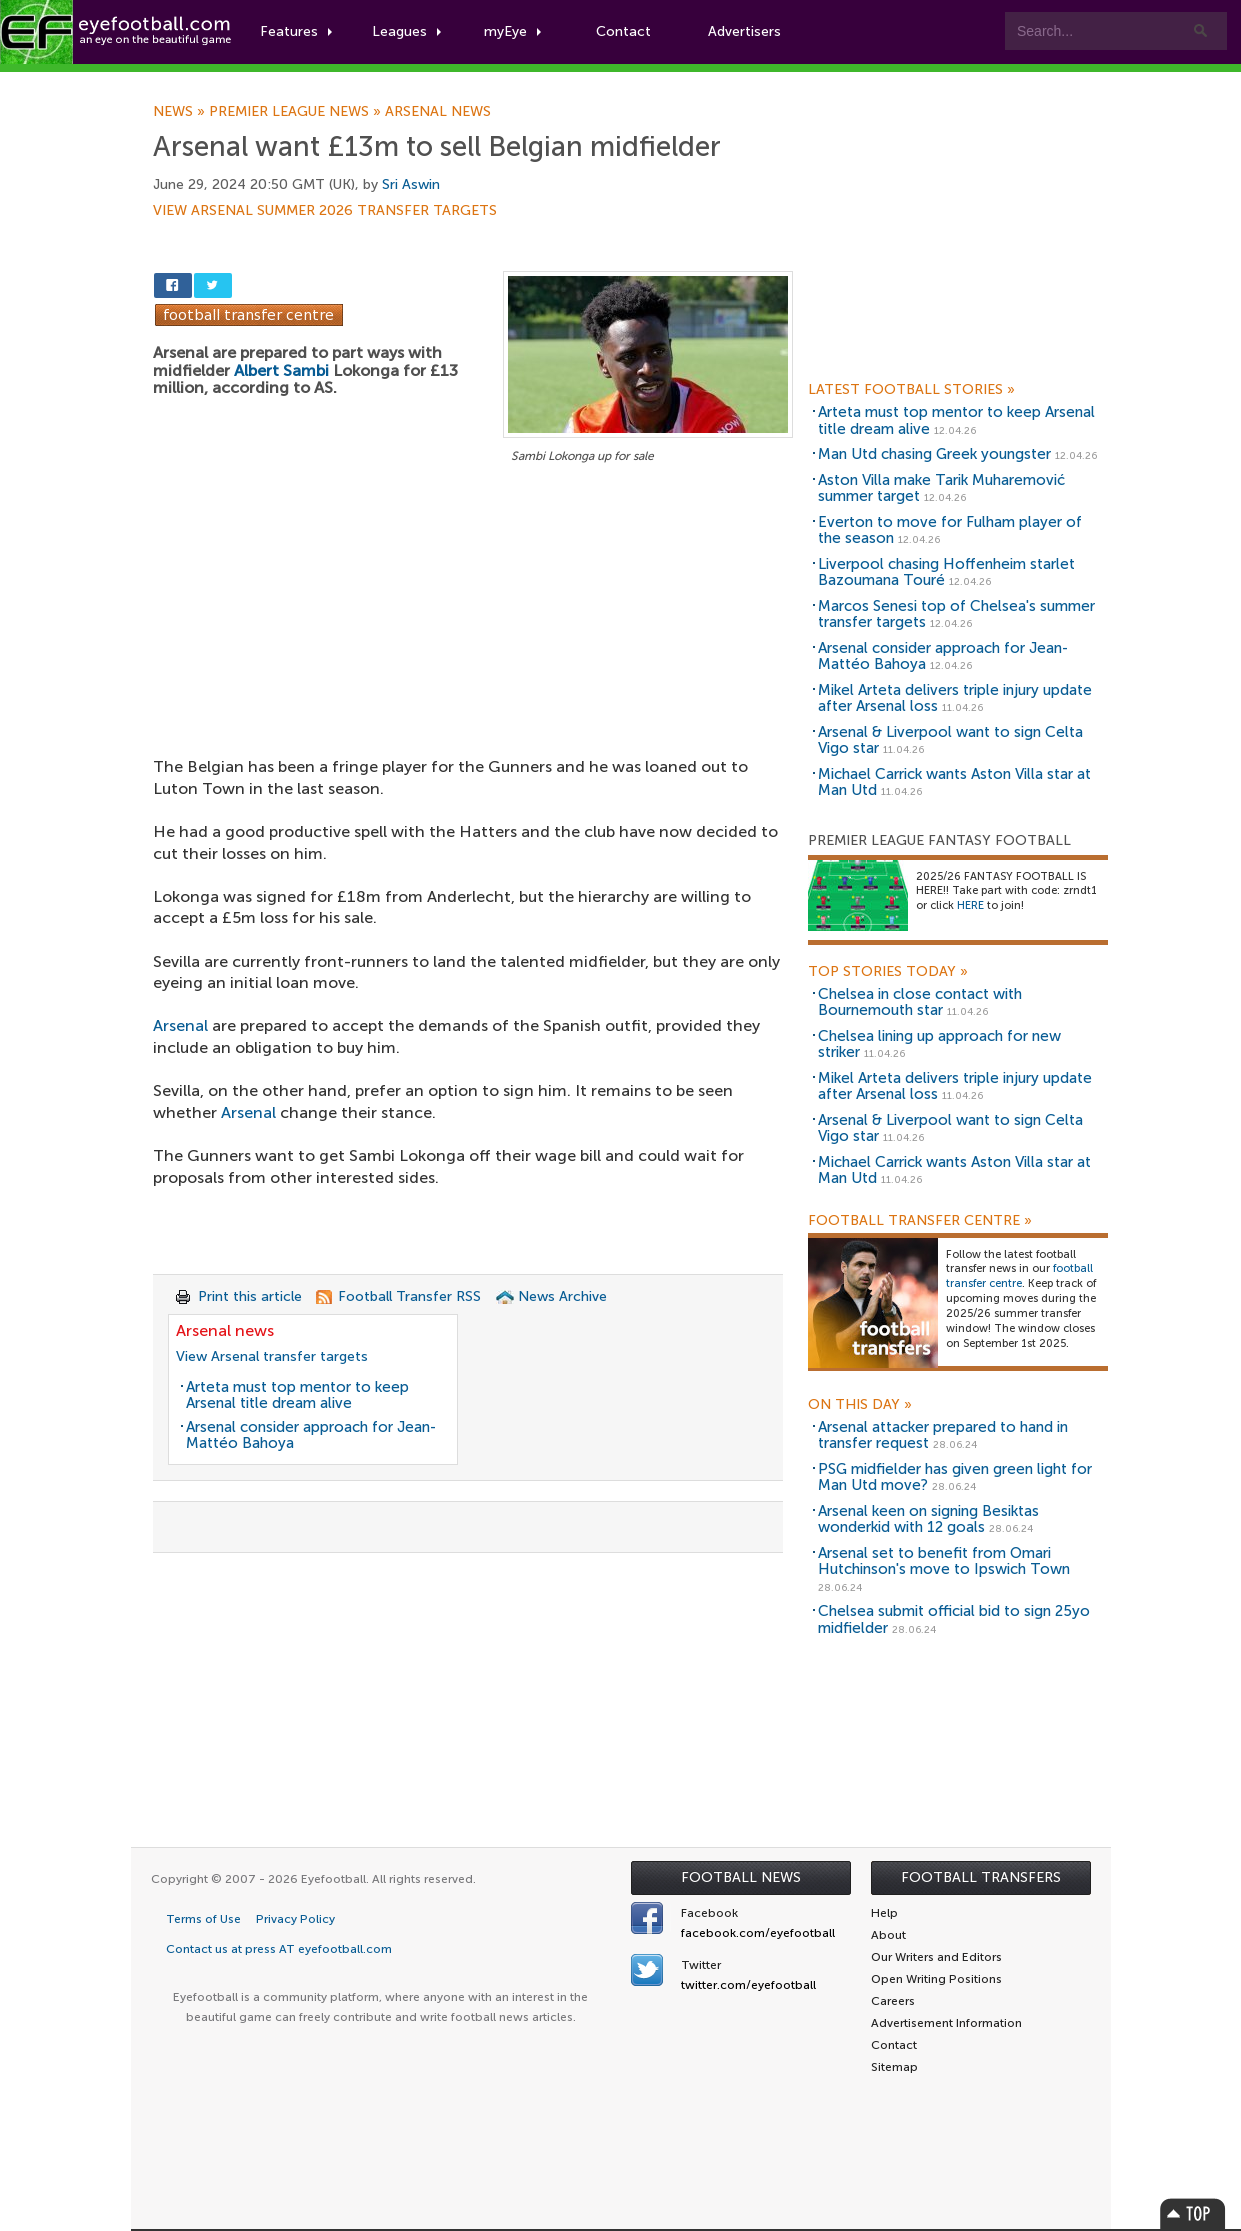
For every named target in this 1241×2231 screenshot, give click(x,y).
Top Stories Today (888, 972)
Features (297, 31)
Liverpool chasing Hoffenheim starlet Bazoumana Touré (946, 572)
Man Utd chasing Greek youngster (934, 454)
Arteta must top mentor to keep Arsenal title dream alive (297, 1395)
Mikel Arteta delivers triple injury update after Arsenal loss (955, 698)
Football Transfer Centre (920, 1221)
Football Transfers (981, 1877)
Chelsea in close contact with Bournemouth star (920, 1002)
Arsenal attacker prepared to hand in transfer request (943, 1435)
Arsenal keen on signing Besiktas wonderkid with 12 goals (928, 1519)
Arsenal (180, 1025)
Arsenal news (438, 112)
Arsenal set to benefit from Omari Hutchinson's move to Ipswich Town (944, 1561)
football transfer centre (1019, 1276)
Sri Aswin (411, 184)
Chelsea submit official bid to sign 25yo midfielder (954, 1619)
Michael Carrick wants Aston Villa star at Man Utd (954, 782)
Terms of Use (203, 1919)
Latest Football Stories (911, 390)
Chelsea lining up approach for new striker (939, 1044)
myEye (513, 31)
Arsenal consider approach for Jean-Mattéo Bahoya (311, 1435)
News (181, 112)
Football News (741, 1877)
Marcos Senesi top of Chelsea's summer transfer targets (956, 614)
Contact (624, 31)
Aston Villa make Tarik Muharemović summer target (941, 488)
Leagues (407, 31)
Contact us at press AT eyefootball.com (279, 1949)
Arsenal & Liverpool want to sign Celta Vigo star (950, 740)
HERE (970, 905)
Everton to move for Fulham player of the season (950, 530)
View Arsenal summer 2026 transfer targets (325, 211)
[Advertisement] (473, 616)
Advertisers (745, 31)
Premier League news (297, 112)
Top (1193, 2213)
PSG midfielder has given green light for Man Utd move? (955, 1477)
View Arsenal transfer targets (272, 1356)
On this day (860, 1405)
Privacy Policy (295, 1919)
